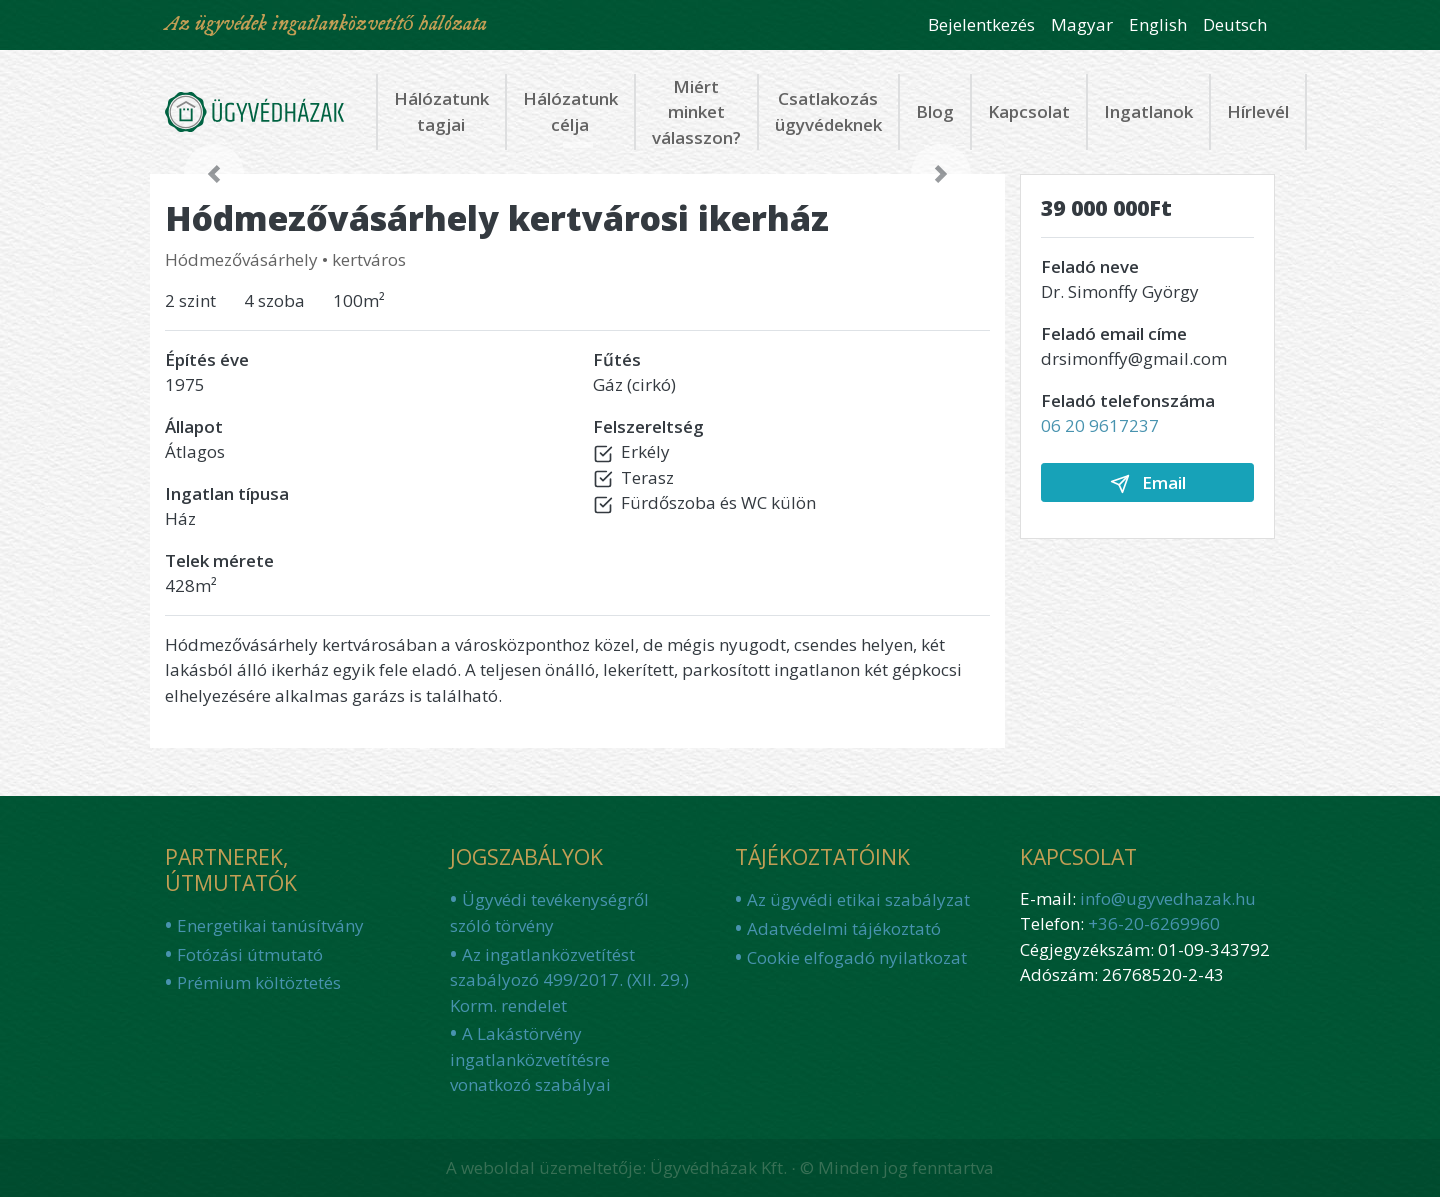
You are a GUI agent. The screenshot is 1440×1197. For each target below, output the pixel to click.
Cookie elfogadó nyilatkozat (857, 957)
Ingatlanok (1148, 111)
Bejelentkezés (981, 24)
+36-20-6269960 (1154, 923)
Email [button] (1148, 482)
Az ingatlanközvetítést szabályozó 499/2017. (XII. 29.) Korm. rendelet (569, 980)
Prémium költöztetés (259, 982)
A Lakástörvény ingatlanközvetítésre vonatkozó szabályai (530, 1059)
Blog (935, 111)
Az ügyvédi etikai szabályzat (858, 899)
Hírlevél (1258, 111)
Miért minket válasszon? (696, 112)
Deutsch (1235, 24)
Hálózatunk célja (570, 111)
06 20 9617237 (1100, 425)
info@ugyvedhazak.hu (1168, 898)
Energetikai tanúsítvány (270, 925)
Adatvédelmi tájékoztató (844, 928)
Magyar (1082, 24)
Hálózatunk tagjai (441, 111)
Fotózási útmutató (250, 954)
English (1158, 24)
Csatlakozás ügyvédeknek (828, 111)
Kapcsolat (1029, 111)
